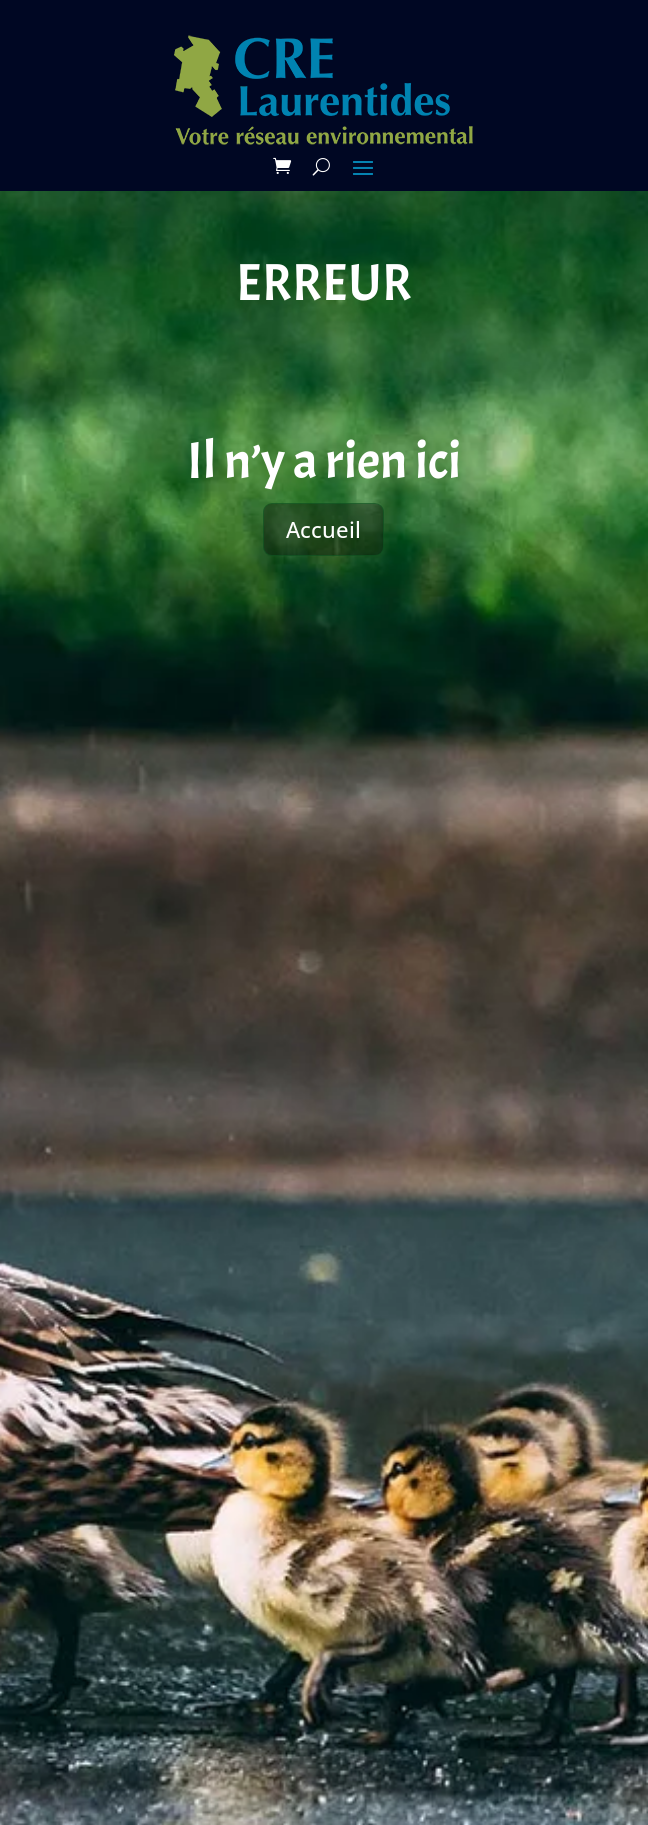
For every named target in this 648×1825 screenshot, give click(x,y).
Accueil (323, 529)
